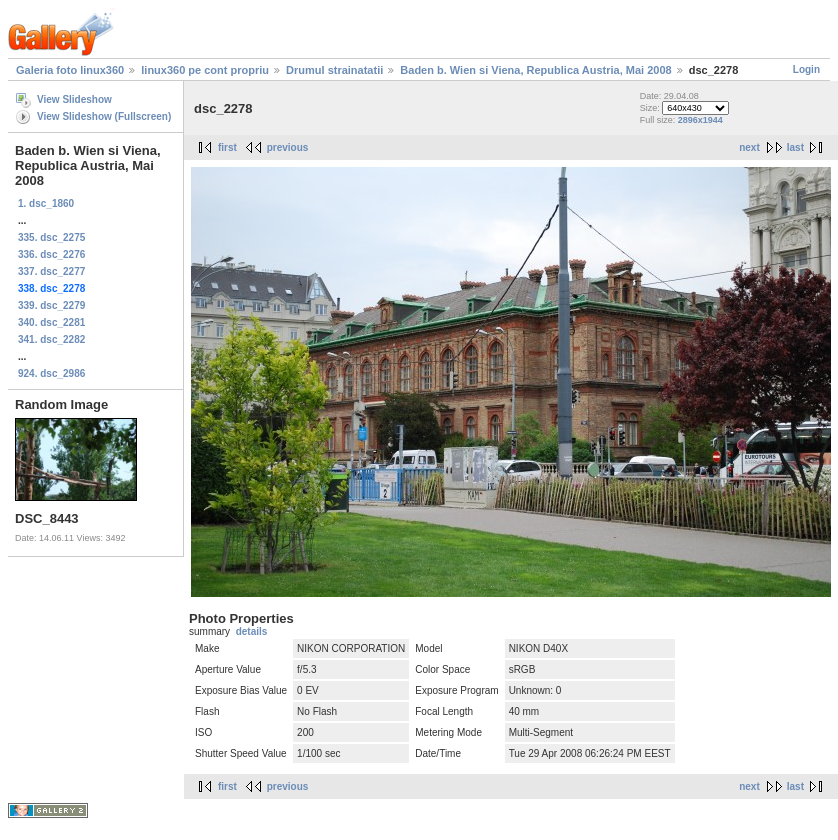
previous (288, 147)
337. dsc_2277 (51, 271)
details (252, 631)
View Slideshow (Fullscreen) (104, 116)
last (795, 147)
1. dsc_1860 (46, 203)
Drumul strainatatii (334, 70)
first (227, 147)
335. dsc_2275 (51, 237)
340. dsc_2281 (51, 322)
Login (806, 69)
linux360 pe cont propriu (205, 70)
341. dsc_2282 (51, 339)
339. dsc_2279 (51, 305)
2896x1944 (700, 120)
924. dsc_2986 (51, 373)
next (749, 147)
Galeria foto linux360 (70, 70)
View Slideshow (74, 99)
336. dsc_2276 (51, 254)
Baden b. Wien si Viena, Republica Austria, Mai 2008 (535, 70)
